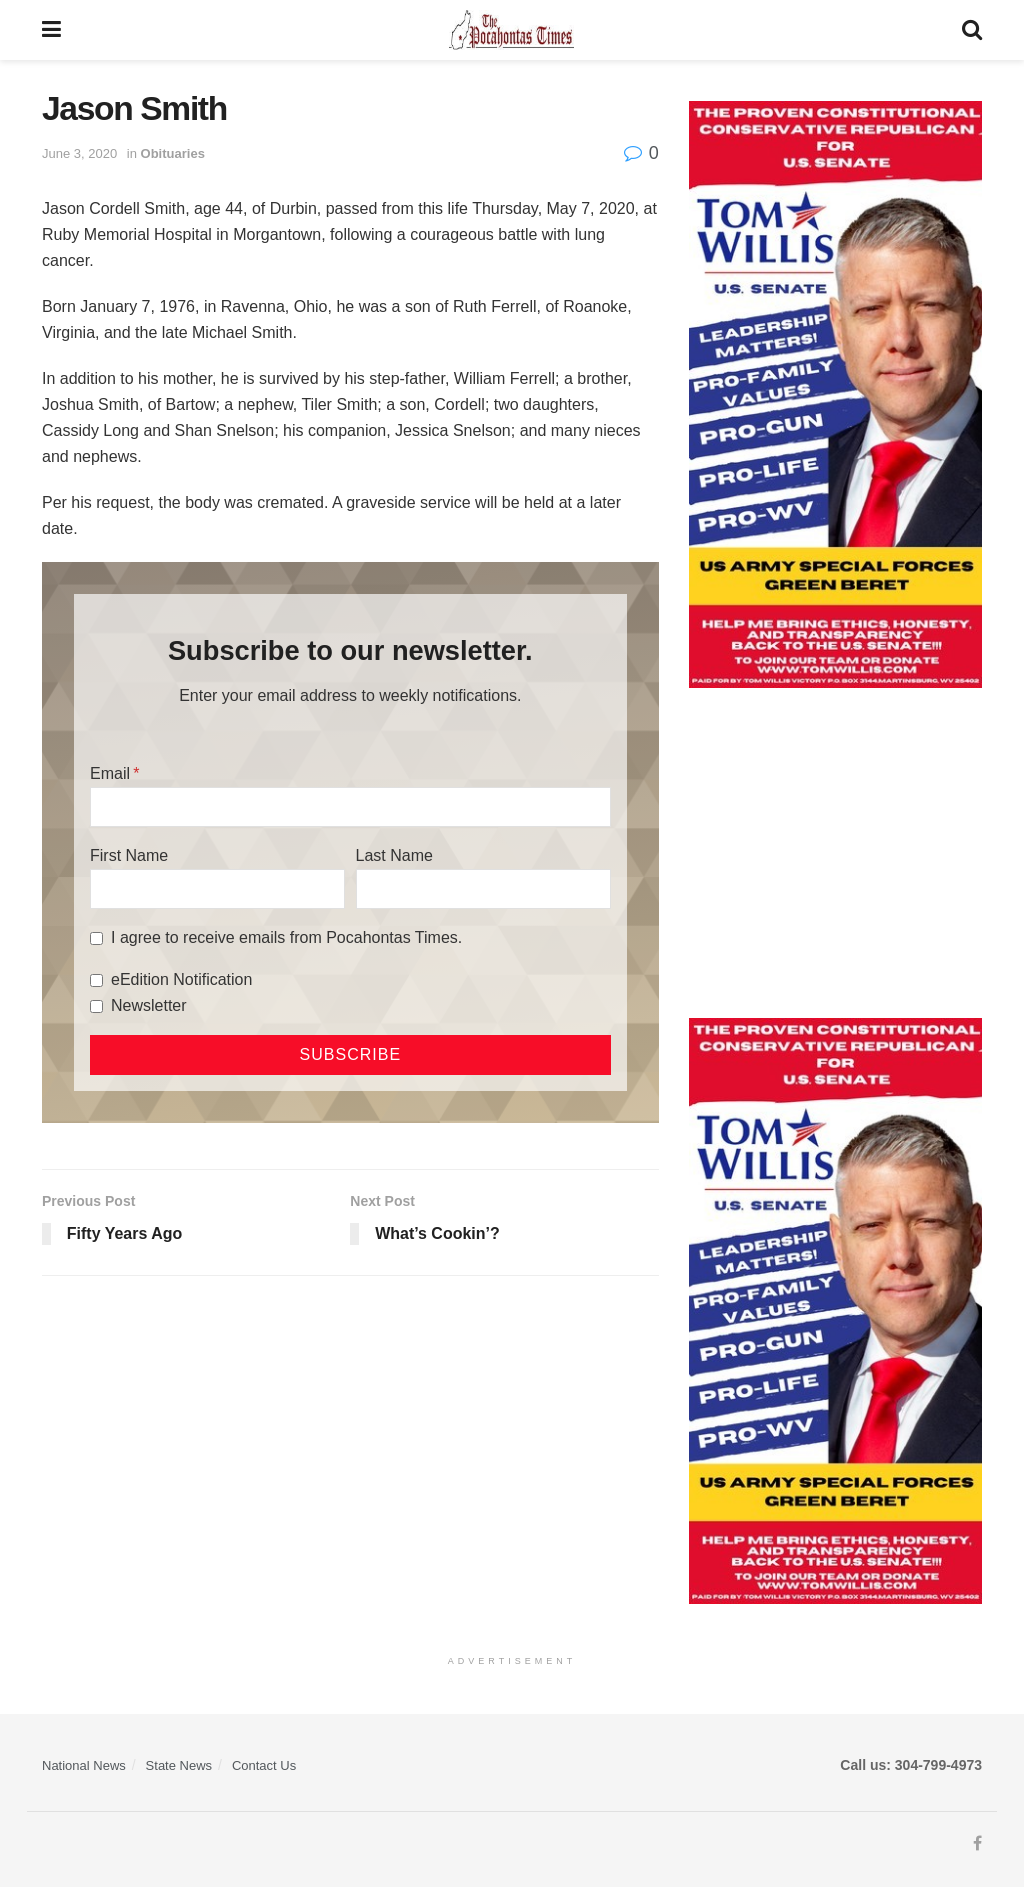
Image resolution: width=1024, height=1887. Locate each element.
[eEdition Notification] (96, 980)
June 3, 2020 (79, 153)
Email (110, 773)
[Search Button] (972, 30)
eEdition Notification (181, 979)
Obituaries (173, 153)
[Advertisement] (835, 853)
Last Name (394, 855)
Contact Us (264, 1765)
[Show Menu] (51, 30)
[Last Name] (483, 889)
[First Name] (217, 889)
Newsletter (149, 1005)
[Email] (350, 807)
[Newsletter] (96, 1006)
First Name (129, 855)
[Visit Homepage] (511, 30)
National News (84, 1765)
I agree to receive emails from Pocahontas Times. (286, 937)
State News (179, 1765)
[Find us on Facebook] (977, 1844)
